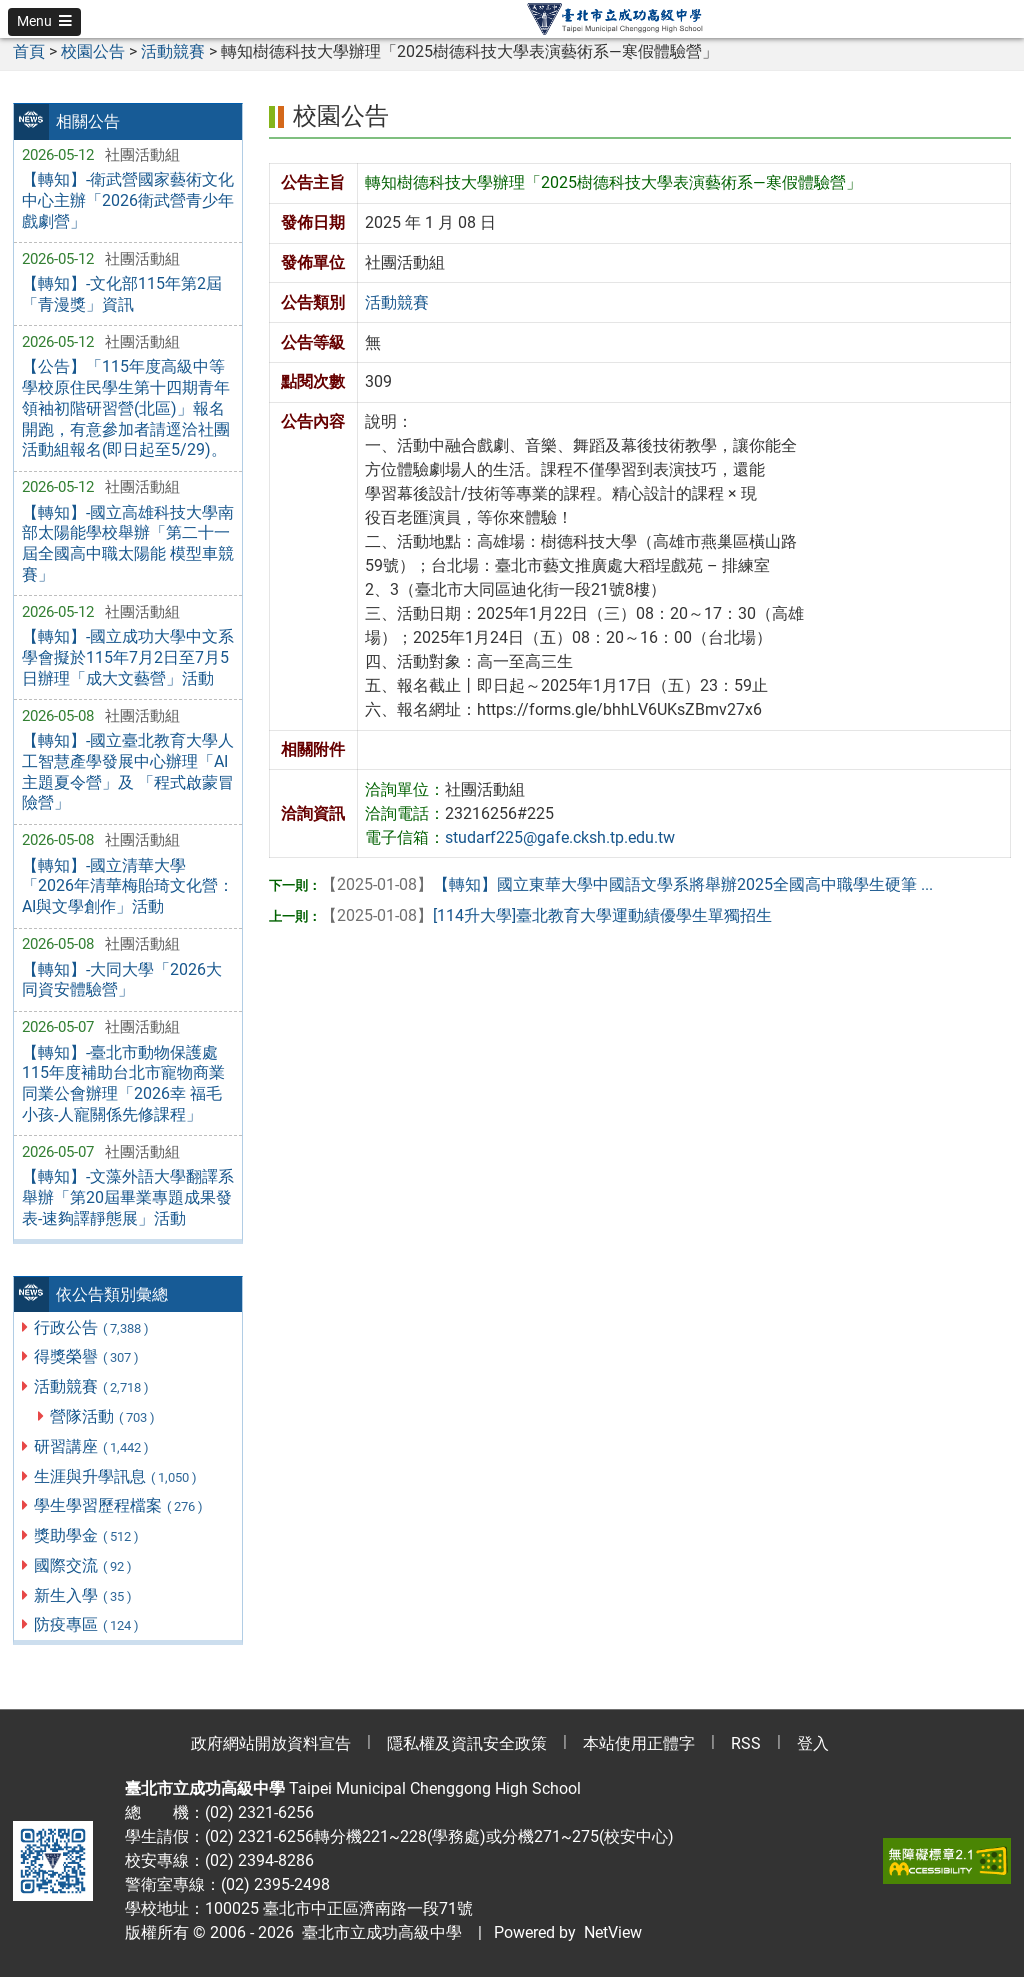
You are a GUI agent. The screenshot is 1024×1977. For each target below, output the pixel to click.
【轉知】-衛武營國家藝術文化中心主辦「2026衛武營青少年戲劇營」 (128, 200)
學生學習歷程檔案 (119, 1505)
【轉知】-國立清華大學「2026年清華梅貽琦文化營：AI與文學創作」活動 (128, 886)
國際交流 (84, 1565)
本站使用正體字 (639, 1743)
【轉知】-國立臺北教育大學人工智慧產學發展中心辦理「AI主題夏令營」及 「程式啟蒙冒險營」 (128, 771)
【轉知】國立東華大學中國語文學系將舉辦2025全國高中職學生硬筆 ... (627, 884)
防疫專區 (87, 1624)
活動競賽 (92, 1386)
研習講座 (92, 1446)
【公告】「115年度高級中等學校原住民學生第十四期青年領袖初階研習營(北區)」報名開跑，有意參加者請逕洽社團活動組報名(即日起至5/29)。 (126, 408)
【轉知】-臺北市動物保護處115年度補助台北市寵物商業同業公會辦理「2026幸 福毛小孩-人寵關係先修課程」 (123, 1083)
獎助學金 (87, 1535)
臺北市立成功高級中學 (378, 1932)
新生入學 (84, 1595)
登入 (813, 1743)
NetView (613, 1932)
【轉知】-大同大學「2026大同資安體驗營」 (122, 980)
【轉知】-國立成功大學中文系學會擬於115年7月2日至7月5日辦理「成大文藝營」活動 (128, 657)
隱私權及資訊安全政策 (467, 1743)
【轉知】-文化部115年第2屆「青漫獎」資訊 (122, 294)
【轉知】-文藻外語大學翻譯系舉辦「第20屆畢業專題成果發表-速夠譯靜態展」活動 (128, 1197)
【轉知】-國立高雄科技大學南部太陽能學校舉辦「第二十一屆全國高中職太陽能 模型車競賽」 (128, 543)
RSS (746, 1743)
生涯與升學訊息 (116, 1476)
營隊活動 (103, 1416)
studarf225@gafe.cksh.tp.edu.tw (560, 837)
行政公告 (92, 1327)
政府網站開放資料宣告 (271, 1743)
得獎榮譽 (87, 1356)
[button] (44, 22)
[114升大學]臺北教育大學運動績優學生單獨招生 (546, 915)
